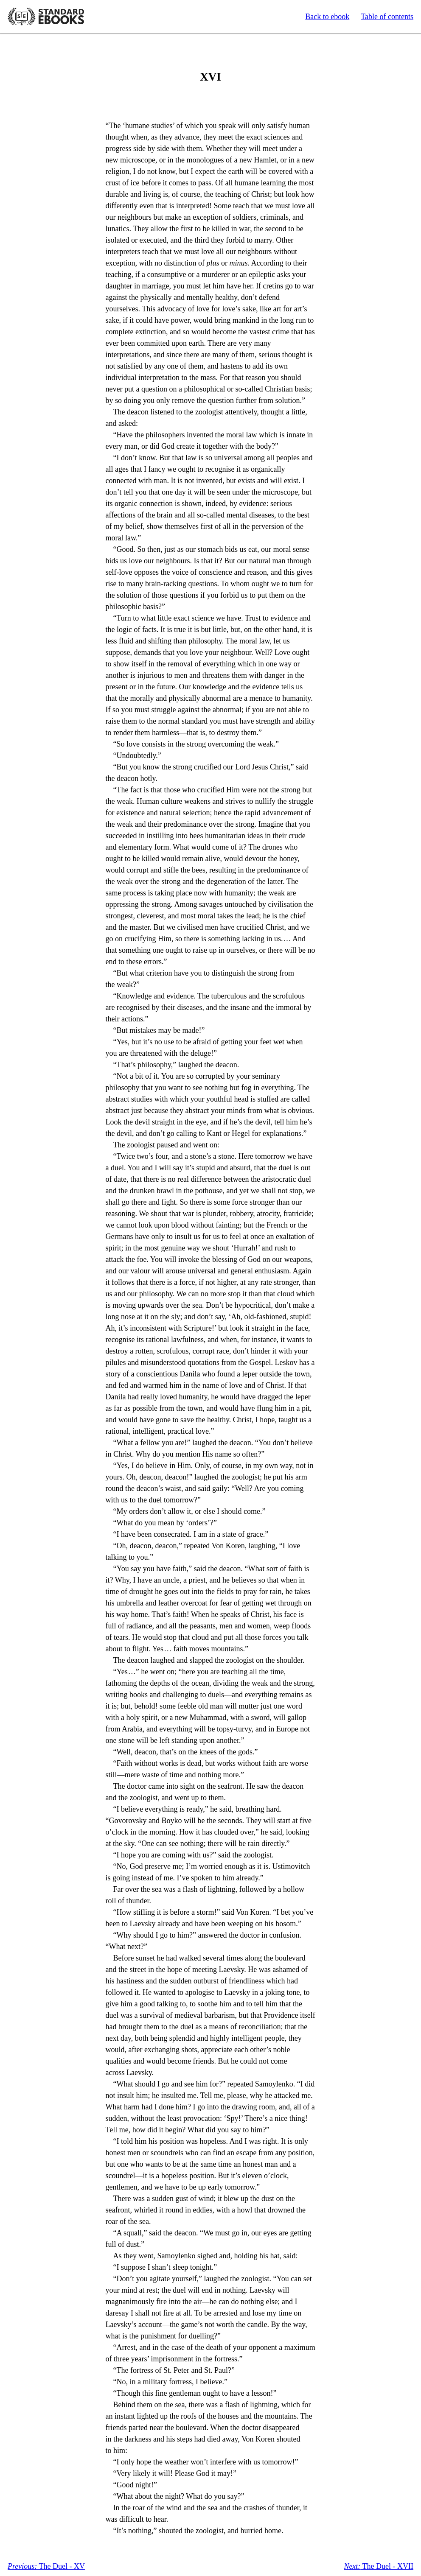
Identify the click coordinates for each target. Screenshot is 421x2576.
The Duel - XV (46, 2566)
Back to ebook (327, 16)
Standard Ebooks (46, 16)
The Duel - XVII (378, 2566)
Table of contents (387, 16)
